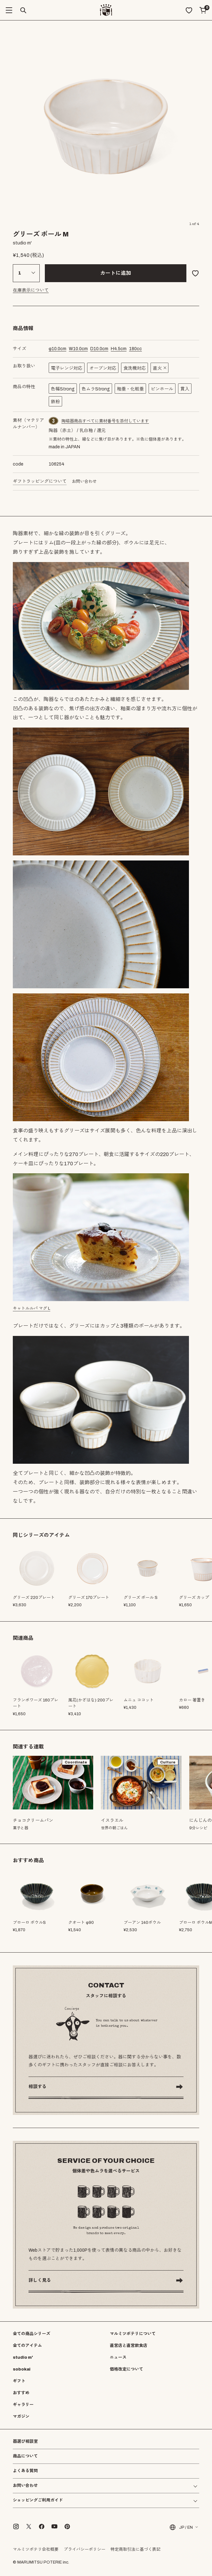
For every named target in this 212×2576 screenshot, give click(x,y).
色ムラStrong (96, 389)
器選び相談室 (25, 2442)
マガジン (21, 2416)
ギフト (19, 2381)
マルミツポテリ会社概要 (36, 2549)
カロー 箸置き (192, 1700)
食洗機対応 (134, 368)
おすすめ (21, 2393)
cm (57, 348)
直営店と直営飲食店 (128, 2345)
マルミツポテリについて (133, 2334)
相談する (37, 2086)
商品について (25, 2456)
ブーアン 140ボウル (142, 1922)
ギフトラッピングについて (40, 481)
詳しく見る (40, 2280)
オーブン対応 (102, 368)
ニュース (118, 2357)
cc (135, 348)
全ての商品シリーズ (31, 2334)
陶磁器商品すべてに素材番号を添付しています (105, 421)
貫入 (184, 389)
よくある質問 (25, 2471)
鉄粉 (55, 401)
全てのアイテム (27, 2345)
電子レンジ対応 (66, 368)
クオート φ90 (81, 1922)
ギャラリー (23, 2404)
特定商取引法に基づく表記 (135, 2549)
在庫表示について (31, 290)
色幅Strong (63, 389)
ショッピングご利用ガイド (38, 2500)
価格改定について (126, 2369)
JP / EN (181, 2527)
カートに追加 (115, 273)
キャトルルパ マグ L (31, 1308)
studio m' (23, 2357)
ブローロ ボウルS (29, 1922)
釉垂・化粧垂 (130, 389)
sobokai (21, 2369)
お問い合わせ (84, 481)
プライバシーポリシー (84, 2549)
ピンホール (162, 389)
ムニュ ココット (139, 1700)
